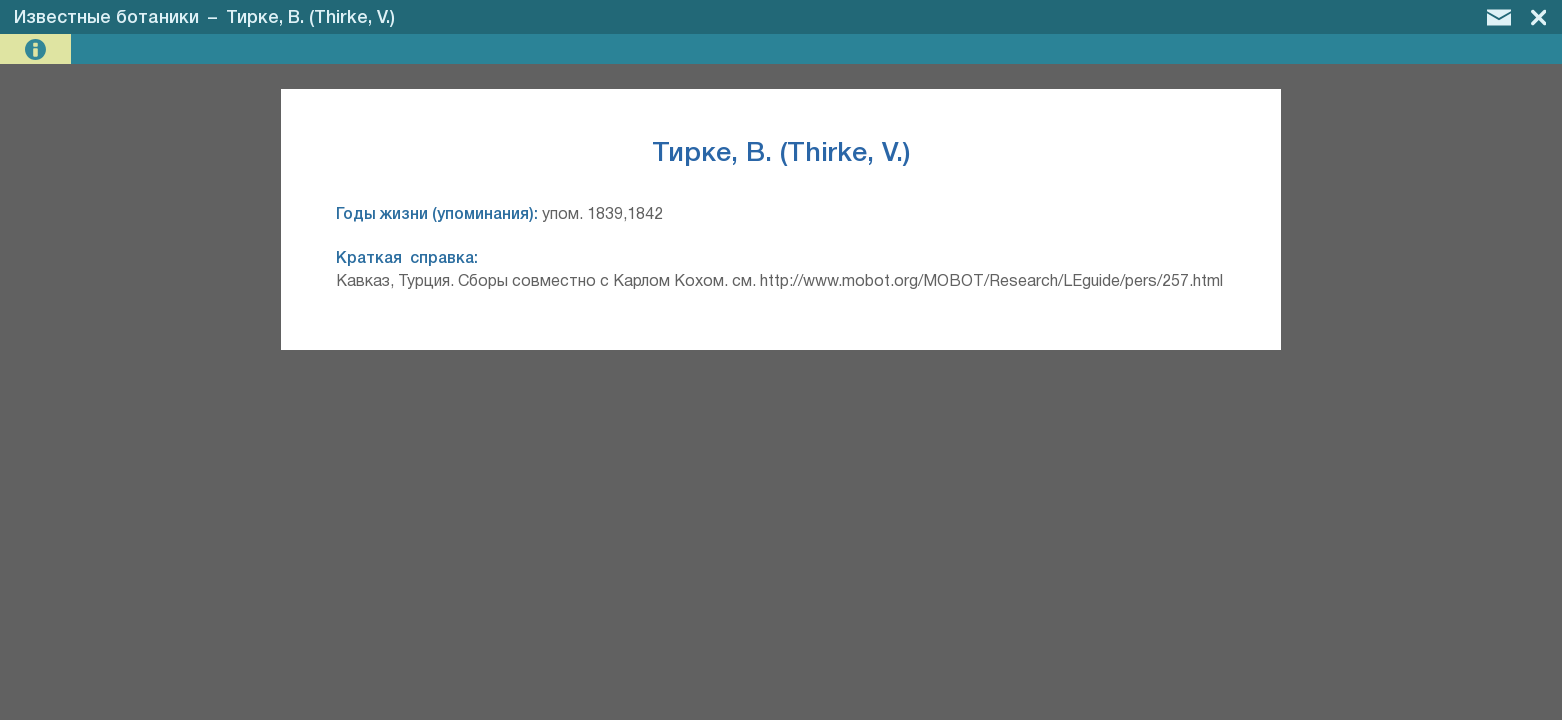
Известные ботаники (106, 18)
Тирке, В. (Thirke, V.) (310, 18)
